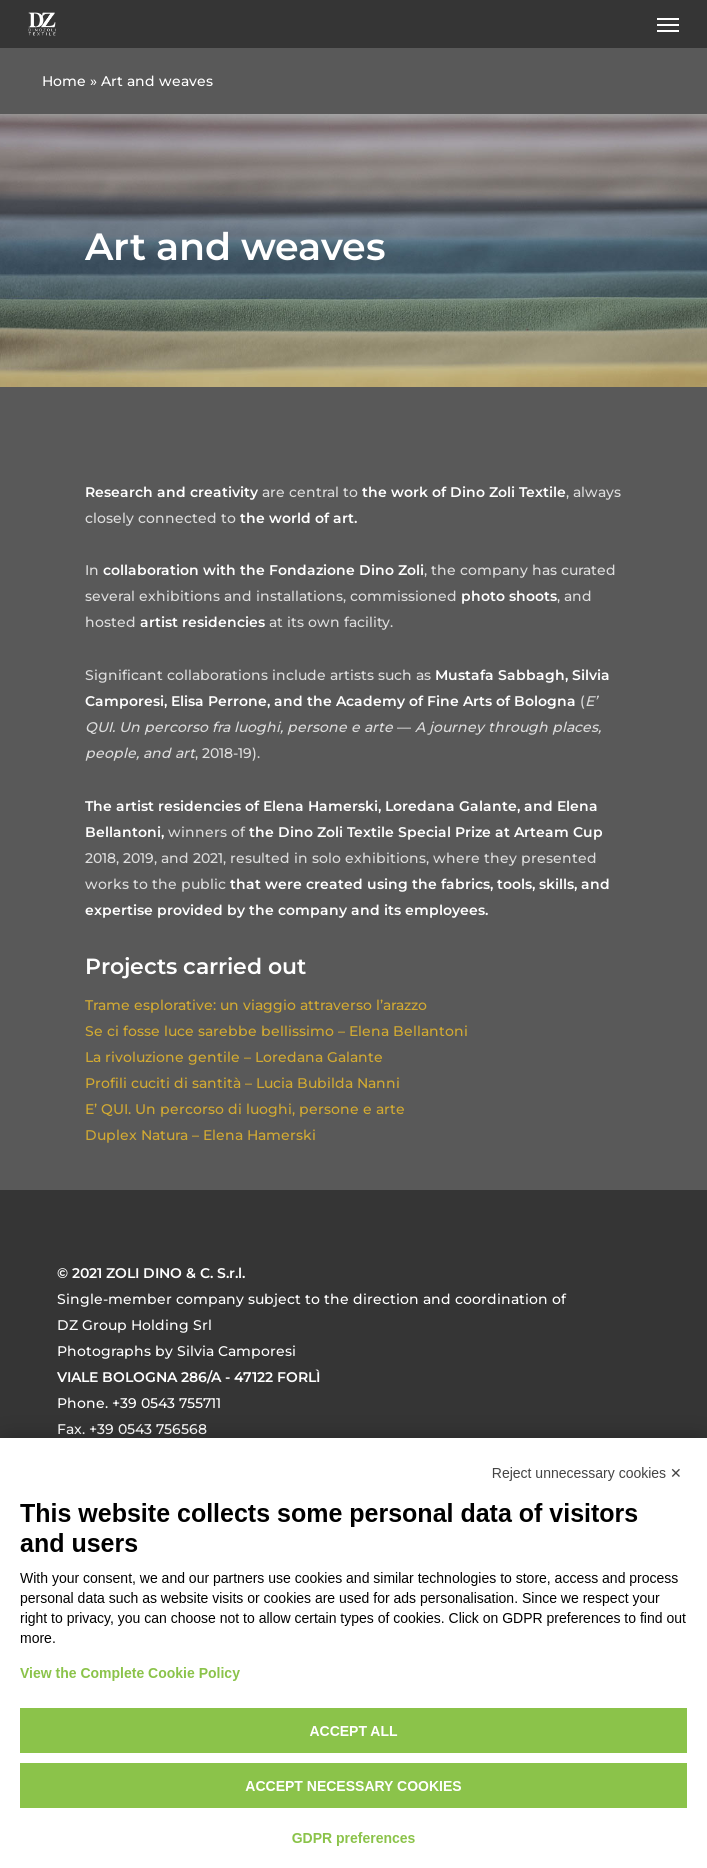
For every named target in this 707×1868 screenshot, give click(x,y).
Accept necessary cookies (353, 1786)
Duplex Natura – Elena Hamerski (200, 1135)
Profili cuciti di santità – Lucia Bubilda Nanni (242, 1083)
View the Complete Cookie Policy (130, 1673)
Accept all (353, 1731)
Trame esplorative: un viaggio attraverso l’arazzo (256, 1005)
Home (64, 81)
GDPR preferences (354, 1838)
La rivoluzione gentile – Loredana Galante (234, 1057)
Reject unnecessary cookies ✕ (587, 1473)
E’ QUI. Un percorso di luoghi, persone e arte (245, 1109)
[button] (668, 24)
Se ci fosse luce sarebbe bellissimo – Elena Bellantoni (276, 1031)
